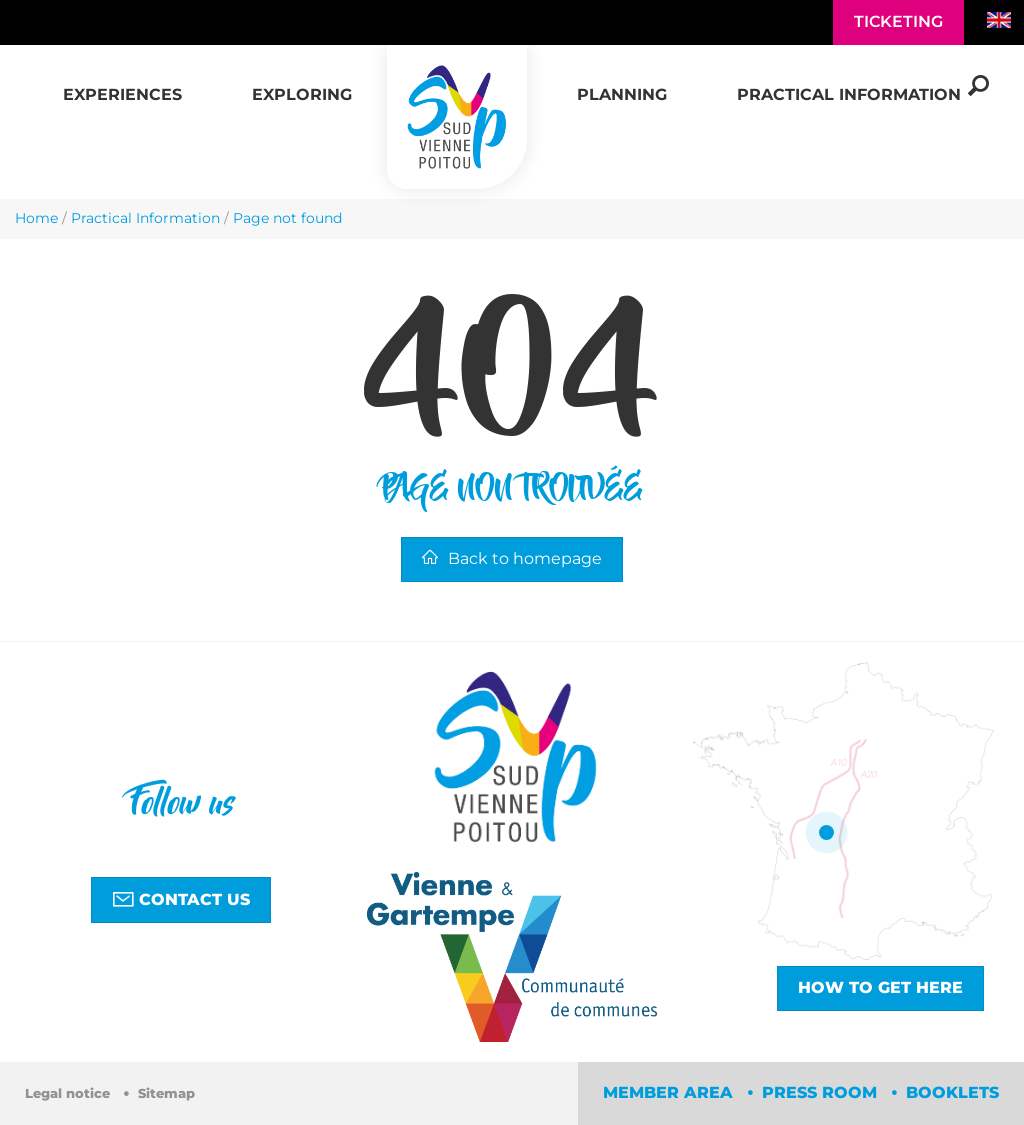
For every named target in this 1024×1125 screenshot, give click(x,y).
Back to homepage (512, 558)
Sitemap (166, 1093)
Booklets (952, 1092)
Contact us (181, 899)
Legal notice (69, 1093)
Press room (822, 1092)
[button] (122, 84)
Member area (670, 1092)
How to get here (880, 987)
